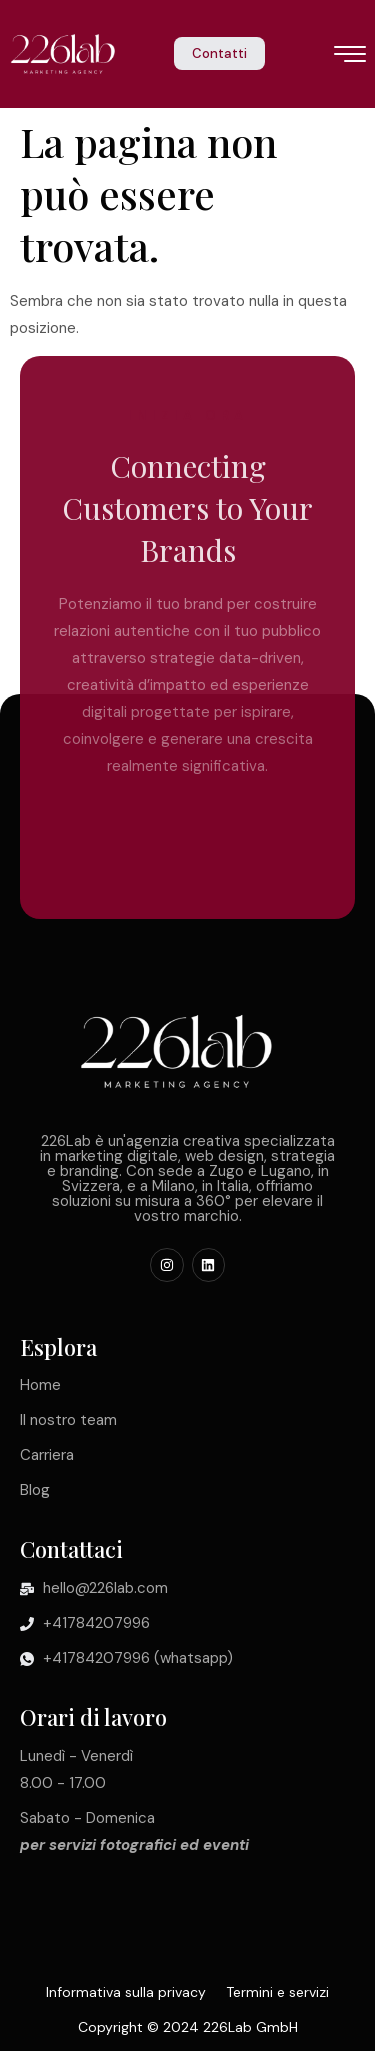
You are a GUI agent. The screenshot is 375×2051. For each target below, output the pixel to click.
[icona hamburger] (350, 56)
